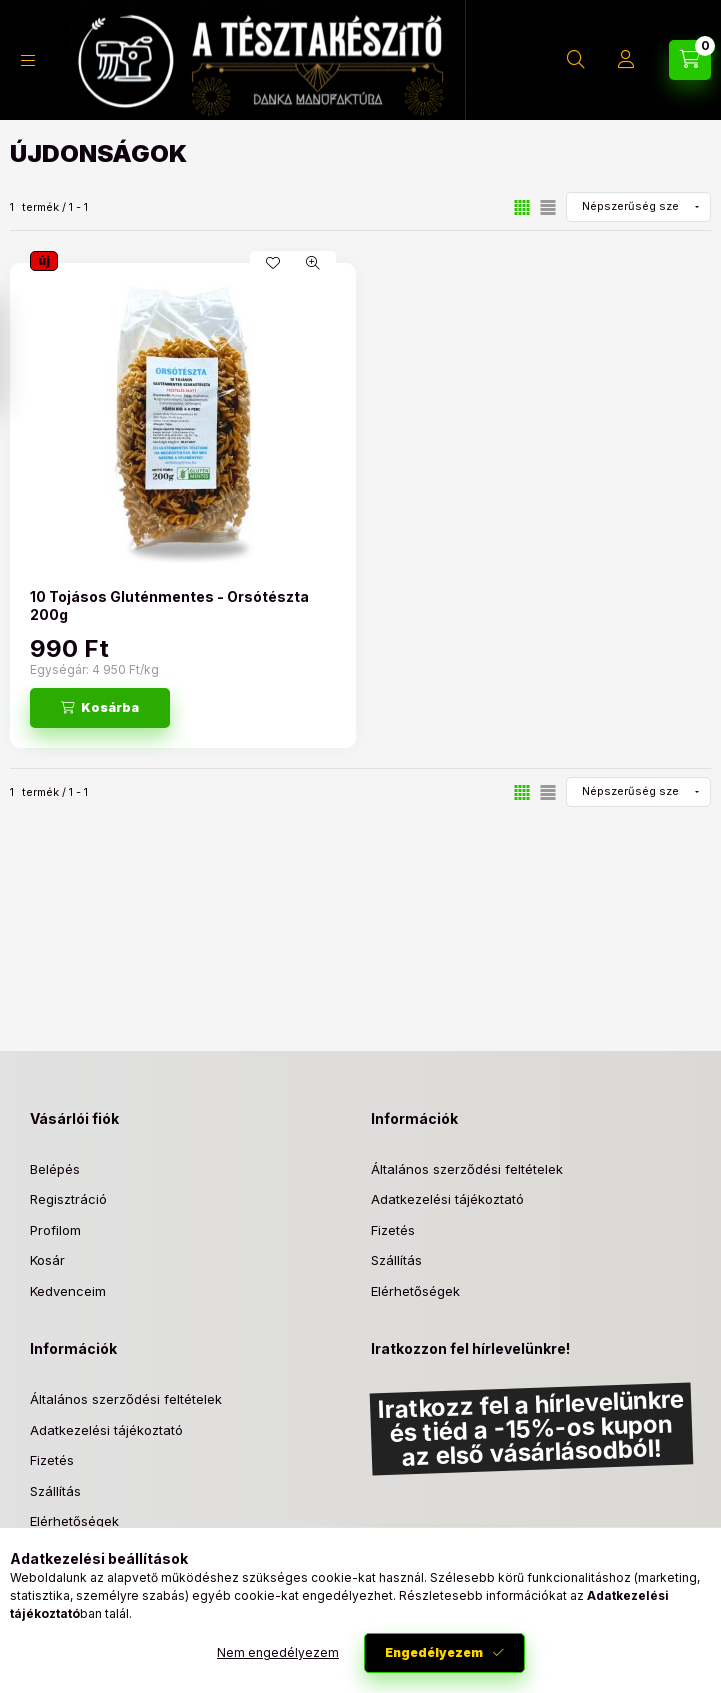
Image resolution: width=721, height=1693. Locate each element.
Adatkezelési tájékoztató (447, 1199)
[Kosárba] (100, 708)
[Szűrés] (20, 356)
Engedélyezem (434, 1652)
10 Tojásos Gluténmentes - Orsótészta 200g (169, 605)
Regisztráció (68, 1199)
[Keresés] (576, 60)
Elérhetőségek (415, 1291)
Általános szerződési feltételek (467, 1169)
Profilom (55, 1230)
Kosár (47, 1260)
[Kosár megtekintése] (690, 60)
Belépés (55, 1169)
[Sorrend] (638, 207)
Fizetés (393, 1230)
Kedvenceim (68, 1291)
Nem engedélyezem (278, 1652)
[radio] (548, 207)
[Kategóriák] (28, 60)
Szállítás (396, 1260)
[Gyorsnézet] (313, 263)
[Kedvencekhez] (273, 263)
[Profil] (626, 60)
